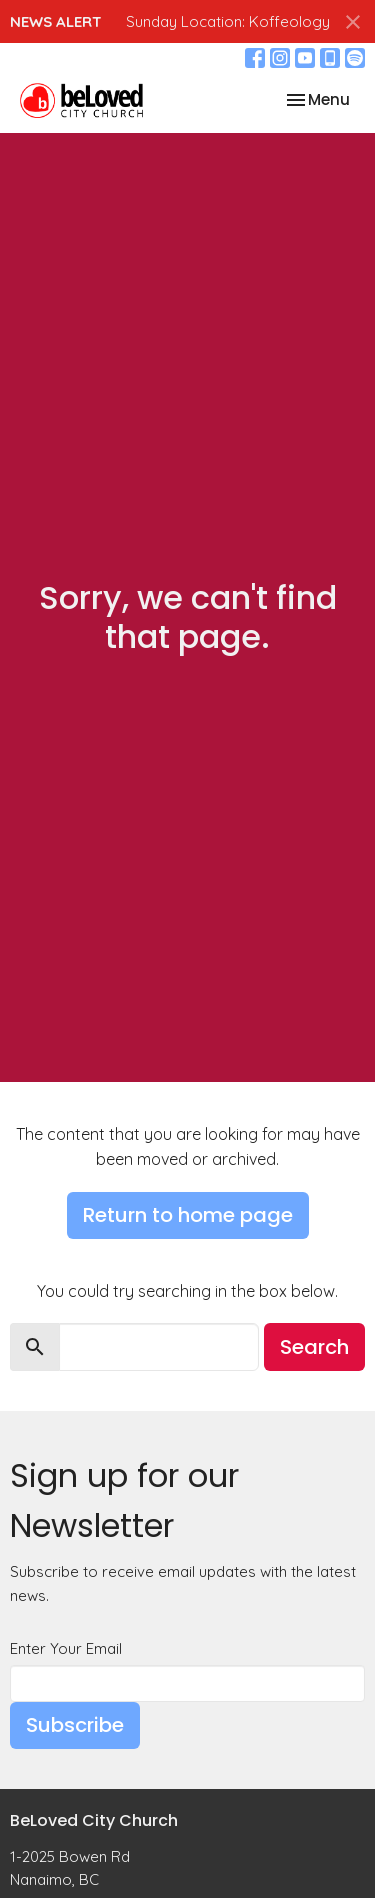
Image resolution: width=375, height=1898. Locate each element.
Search (314, 1347)
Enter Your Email (66, 1648)
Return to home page (188, 1215)
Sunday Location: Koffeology (228, 21)
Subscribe (75, 1725)
